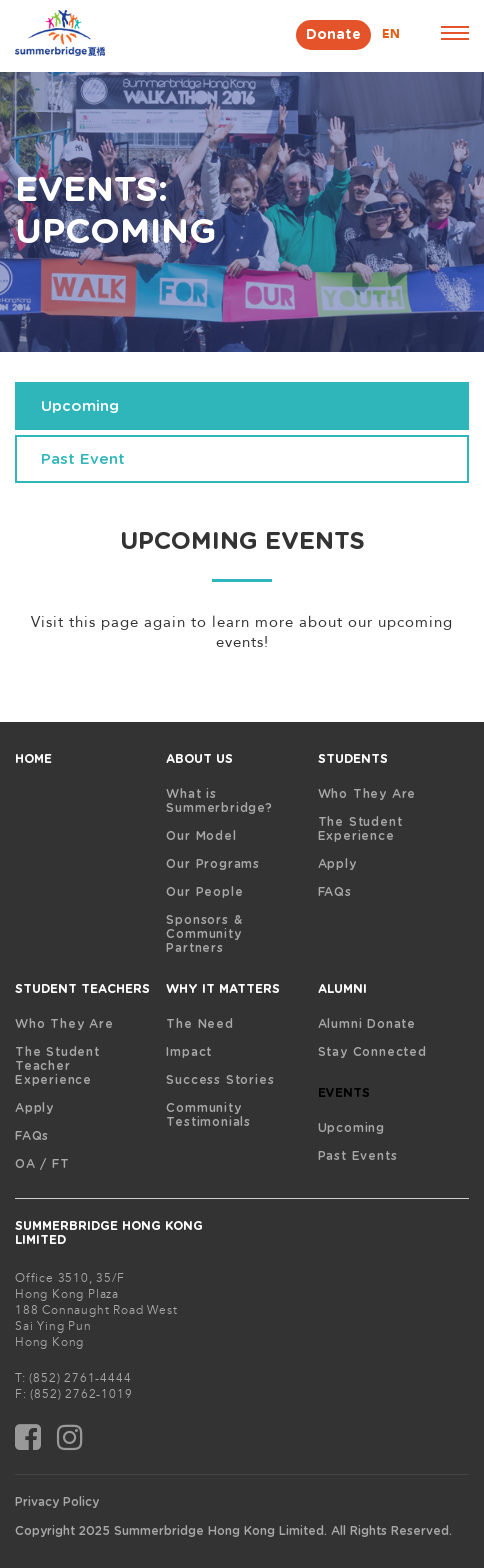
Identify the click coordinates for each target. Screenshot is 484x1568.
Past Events (358, 1156)
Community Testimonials (208, 1115)
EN (391, 34)
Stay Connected (372, 1052)
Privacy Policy (57, 1502)
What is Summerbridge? (219, 801)
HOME (33, 759)
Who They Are (367, 794)
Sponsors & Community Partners (204, 934)
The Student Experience (360, 829)
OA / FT (42, 1164)
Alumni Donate (367, 1024)
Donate (333, 35)
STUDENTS (353, 759)
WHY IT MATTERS (223, 989)
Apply (337, 864)
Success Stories (220, 1080)
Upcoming (351, 1128)
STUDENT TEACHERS (82, 989)
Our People (204, 892)
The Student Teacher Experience (57, 1066)
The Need (199, 1024)
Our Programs (213, 864)
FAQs (335, 892)
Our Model (201, 836)
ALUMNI (342, 989)
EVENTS (344, 1093)
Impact (189, 1052)
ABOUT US (199, 759)
